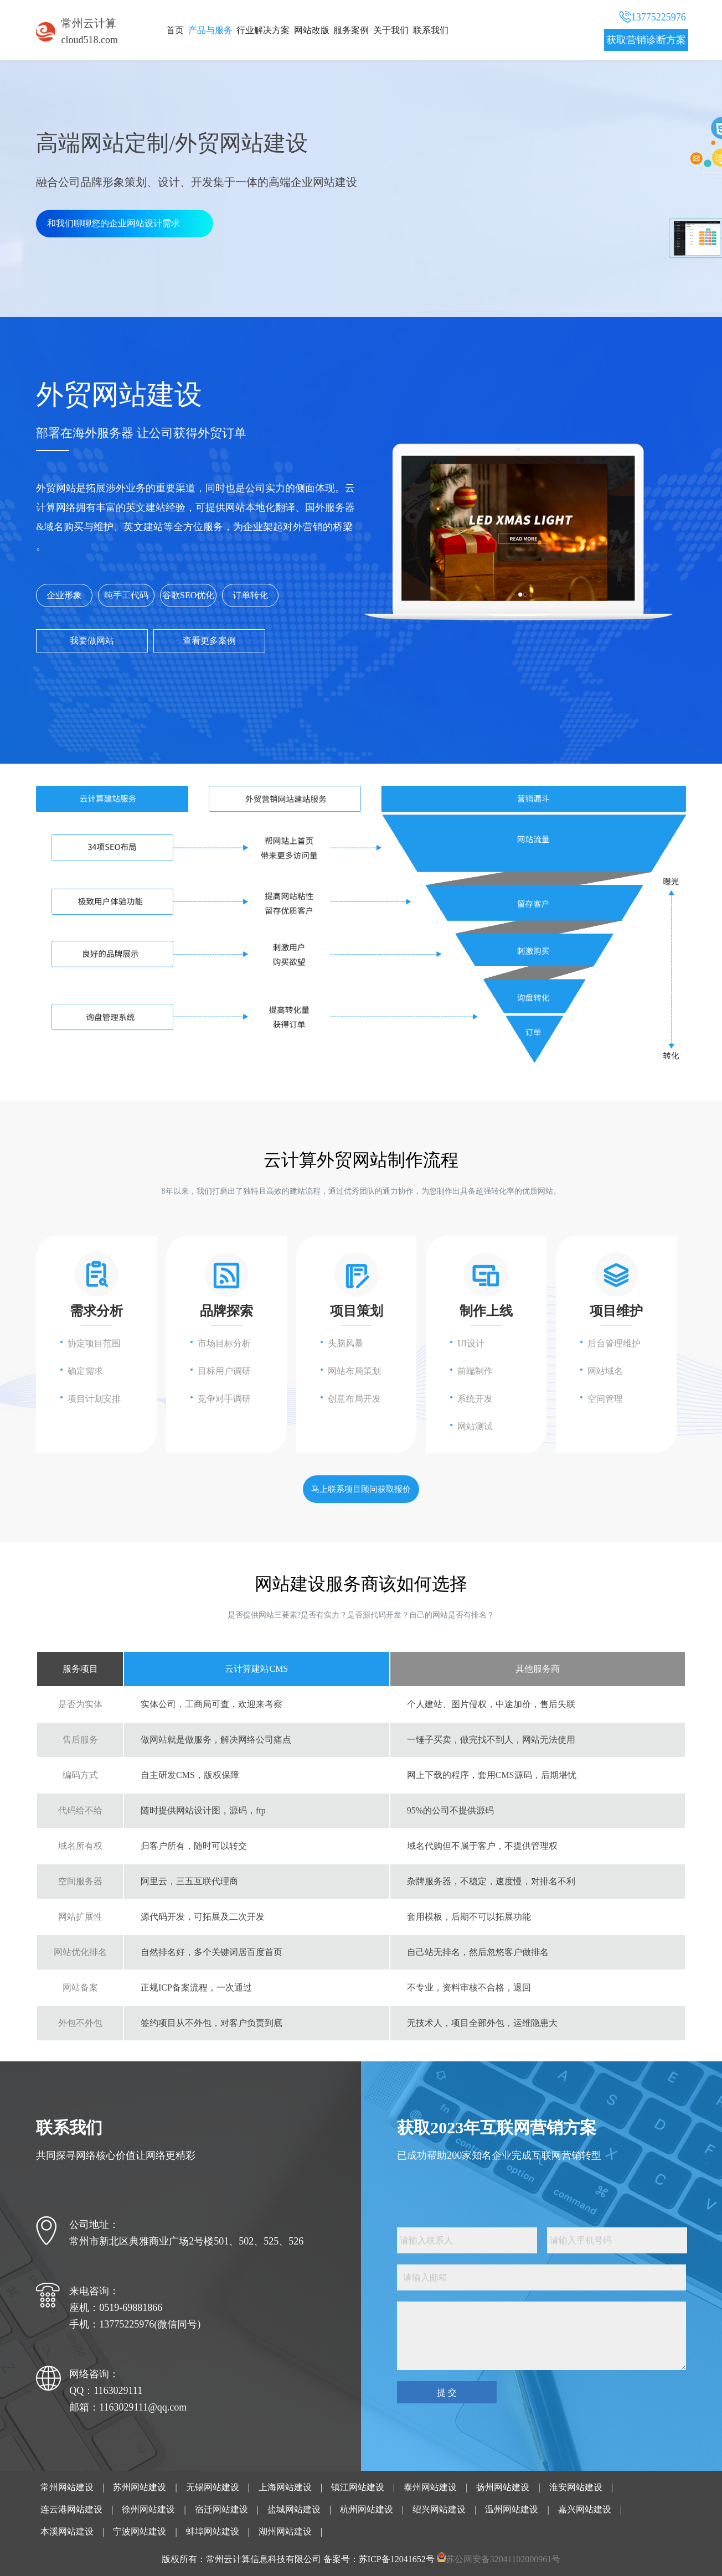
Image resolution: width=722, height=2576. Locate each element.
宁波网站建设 (139, 2531)
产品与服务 (210, 30)
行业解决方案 (263, 30)
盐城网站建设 (294, 2509)
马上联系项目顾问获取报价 (361, 1489)
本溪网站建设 (67, 2531)
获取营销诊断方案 (646, 39)
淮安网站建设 (575, 2487)
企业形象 (64, 595)
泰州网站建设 (430, 2487)
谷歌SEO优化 (188, 595)
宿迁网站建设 (221, 2509)
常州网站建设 (67, 2487)
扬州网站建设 (502, 2487)
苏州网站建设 (139, 2487)
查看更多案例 (209, 640)
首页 (175, 30)
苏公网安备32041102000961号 (503, 2559)
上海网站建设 (285, 2487)
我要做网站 (92, 640)
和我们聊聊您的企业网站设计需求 (113, 223)
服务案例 (351, 30)
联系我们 (430, 30)
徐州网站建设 (148, 2509)
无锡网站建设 (212, 2487)
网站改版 (311, 30)
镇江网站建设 (357, 2487)
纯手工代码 (126, 595)
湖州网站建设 (285, 2531)
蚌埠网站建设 (212, 2531)
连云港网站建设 (71, 2509)
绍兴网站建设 (439, 2509)
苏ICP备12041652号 (397, 2559)
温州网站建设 (511, 2509)
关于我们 (391, 30)
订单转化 (250, 595)
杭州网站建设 (366, 2509)
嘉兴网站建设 (584, 2509)
